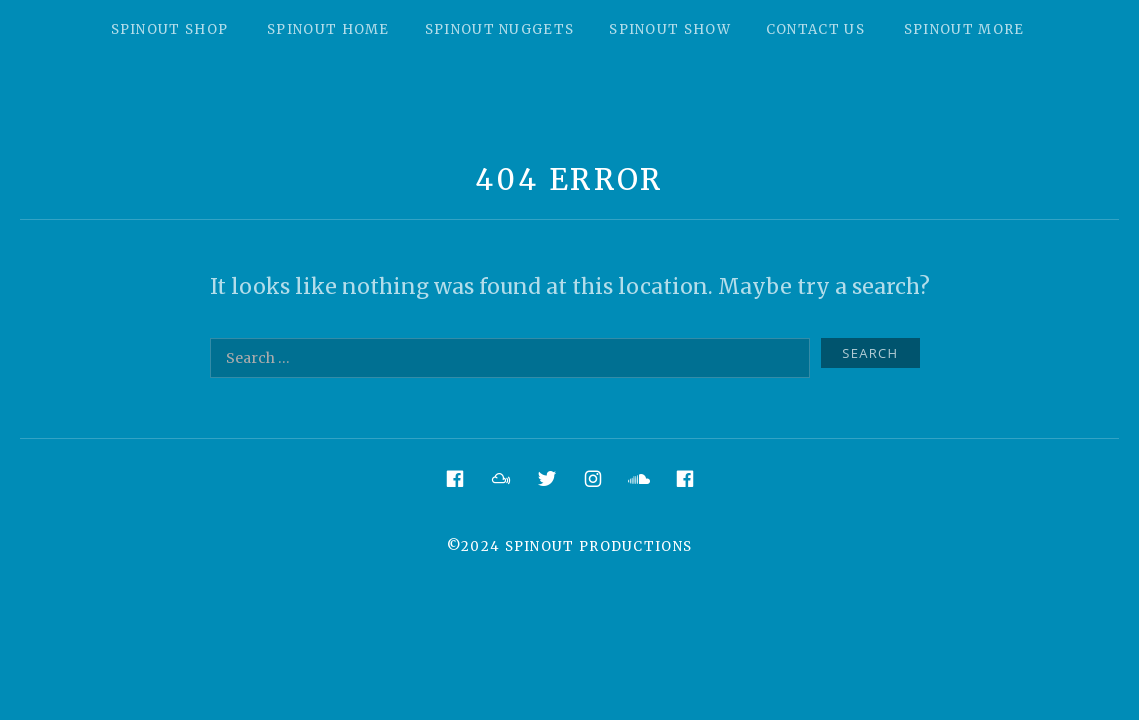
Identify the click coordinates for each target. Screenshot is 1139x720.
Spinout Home (328, 29)
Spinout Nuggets (500, 29)
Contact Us (815, 29)
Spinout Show (670, 29)
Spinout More (964, 29)
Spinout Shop (170, 29)
